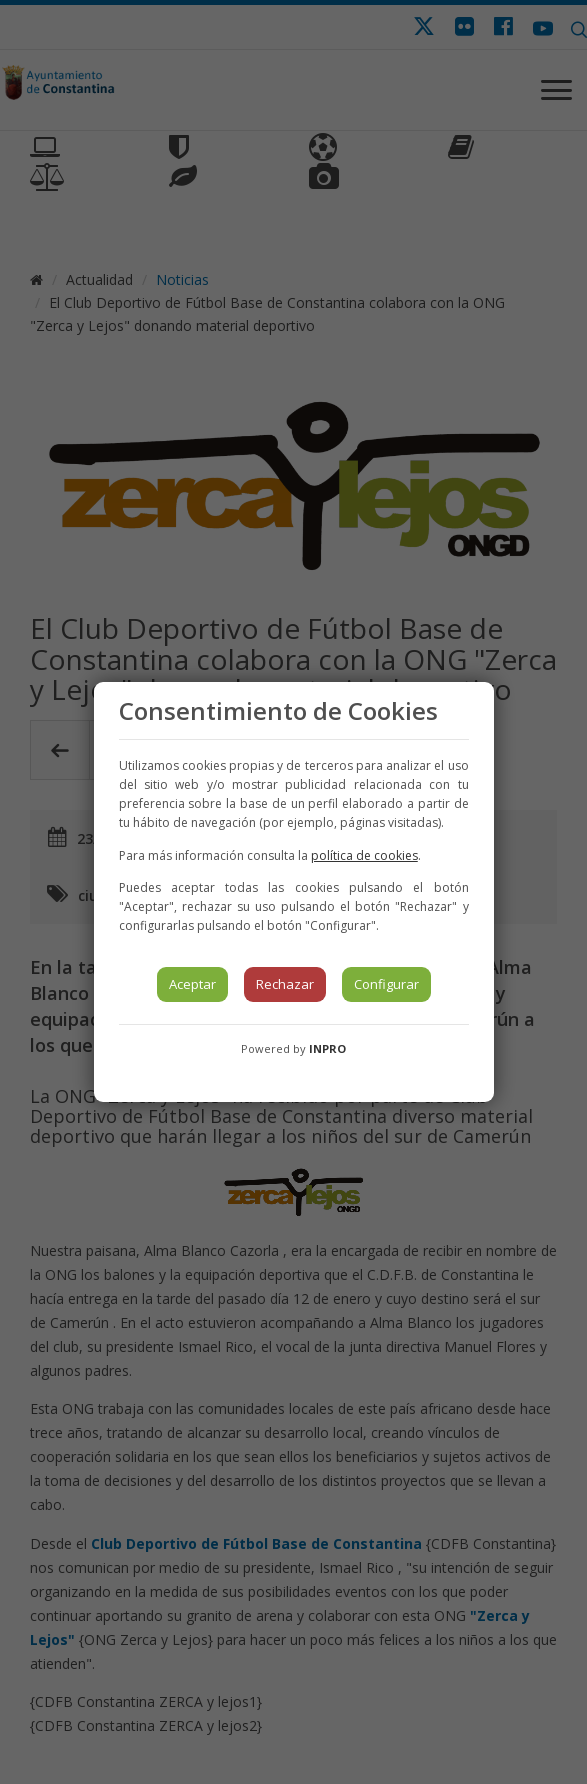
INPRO (327, 1048)
